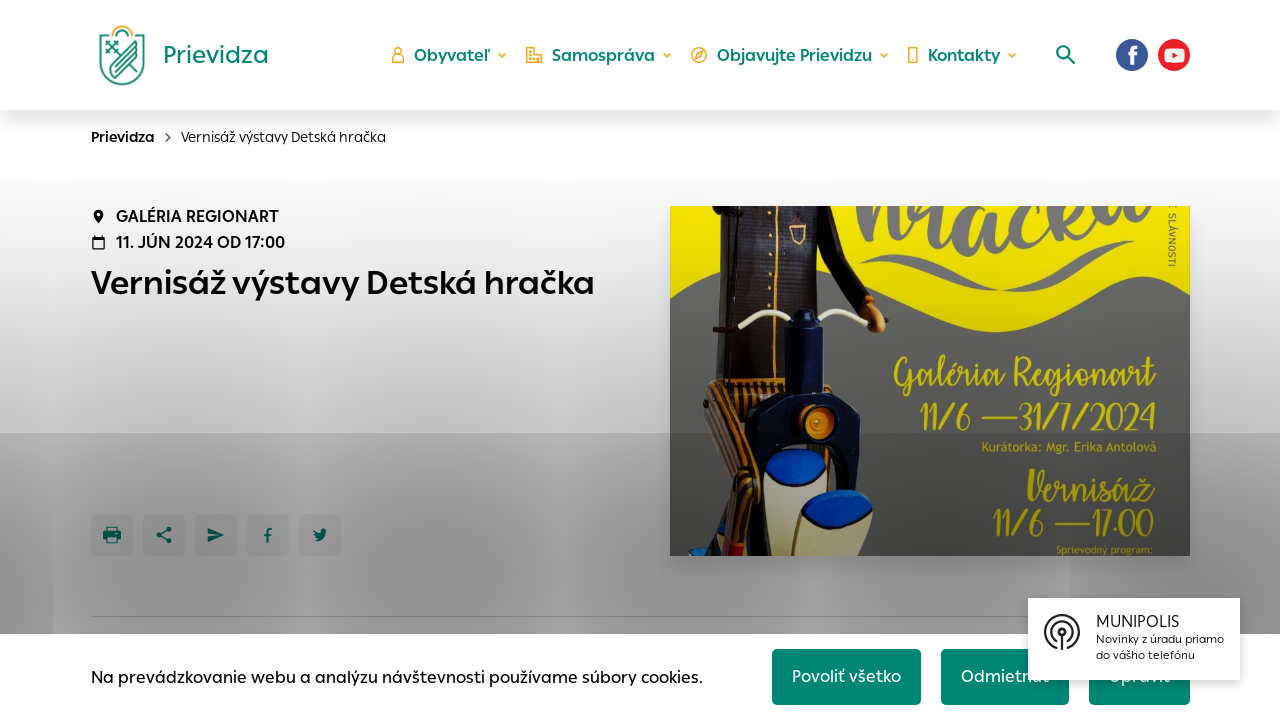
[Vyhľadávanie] (1066, 55)
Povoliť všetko (846, 676)
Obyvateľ (441, 55)
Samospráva (590, 55)
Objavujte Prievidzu (781, 55)
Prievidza (123, 137)
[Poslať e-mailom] (216, 535)
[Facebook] (1132, 55)
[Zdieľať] (164, 535)
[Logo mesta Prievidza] (176, 55)
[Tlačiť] (112, 535)
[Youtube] (1174, 55)
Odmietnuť (1005, 676)
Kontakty (954, 55)
